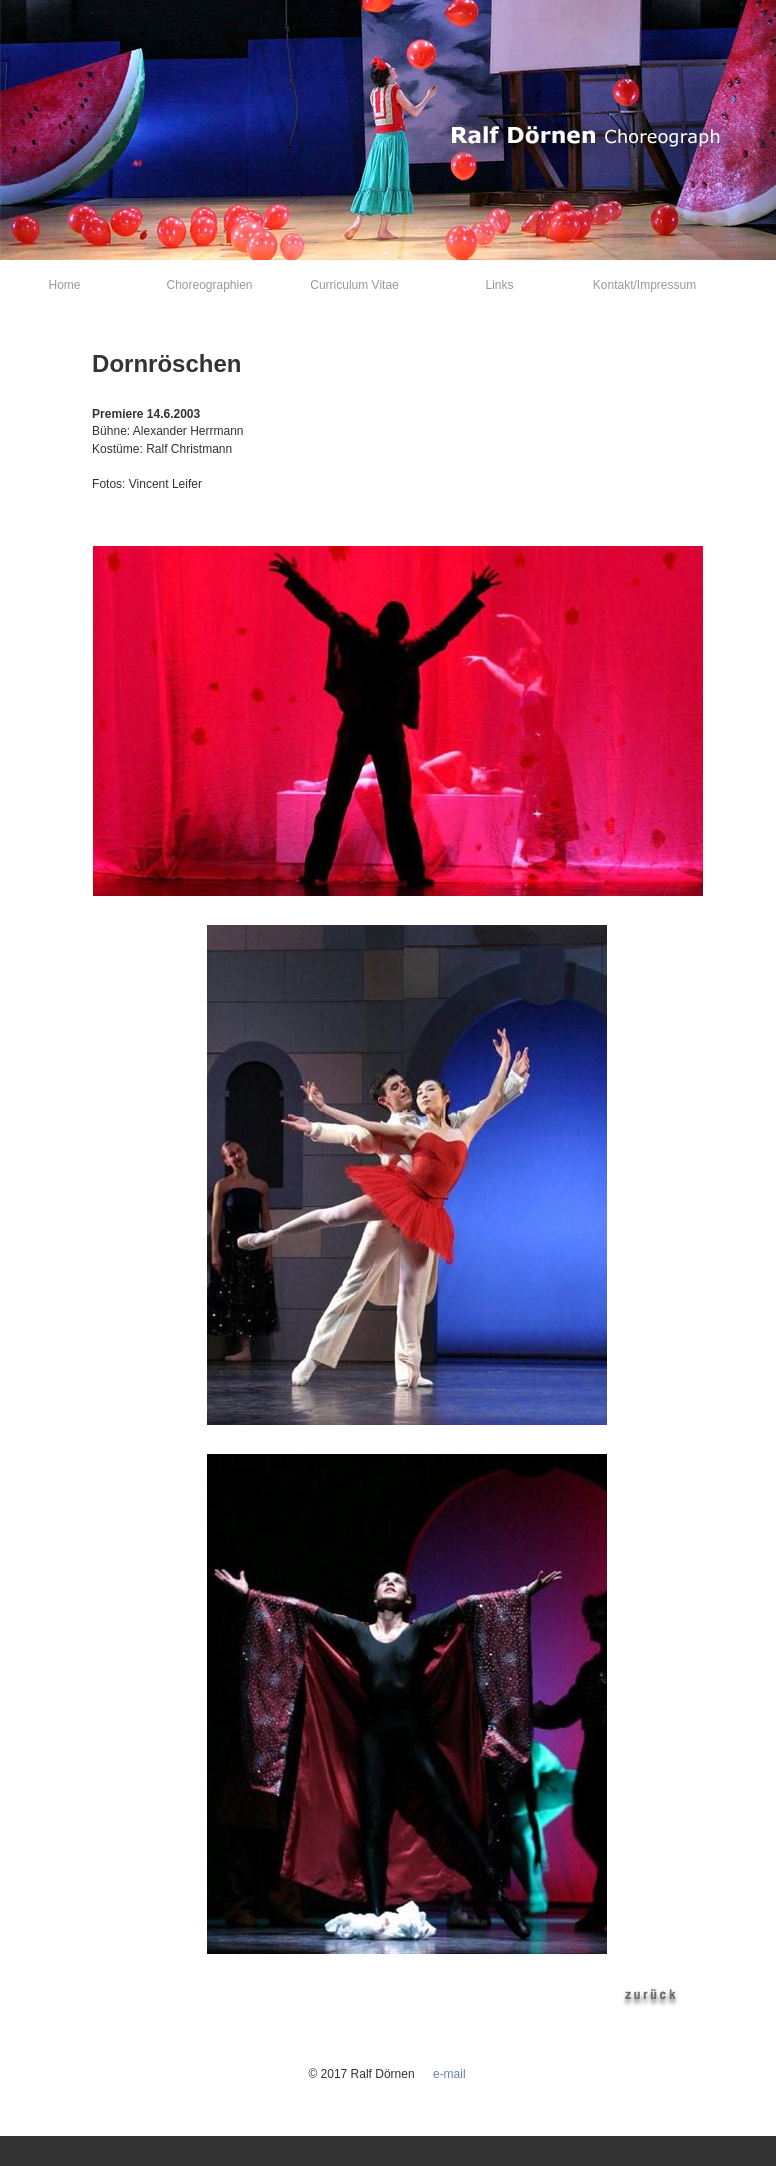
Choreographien (209, 285)
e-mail (449, 2074)
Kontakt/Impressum (644, 285)
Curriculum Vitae (354, 285)
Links (499, 285)
